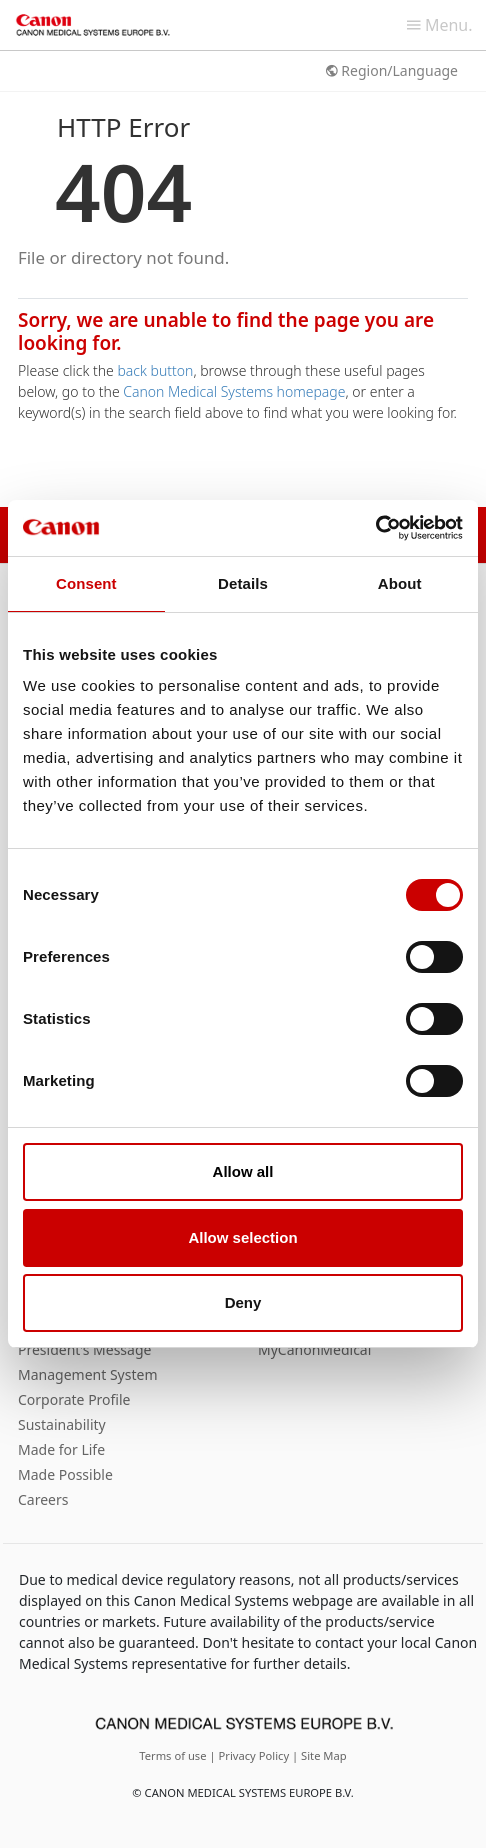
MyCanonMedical (314, 1349)
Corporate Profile (74, 1399)
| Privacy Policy (250, 1755)
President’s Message (84, 1349)
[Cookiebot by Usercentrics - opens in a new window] (375, 528)
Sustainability (62, 1424)
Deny (243, 1302)
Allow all (243, 1171)
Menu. (440, 25)
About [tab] (400, 583)
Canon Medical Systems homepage (234, 391)
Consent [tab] (86, 583)
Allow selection (242, 1237)
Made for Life (61, 1449)
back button (155, 370)
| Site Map (319, 1755)
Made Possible (65, 1474)
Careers (43, 1499)
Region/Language (392, 70)
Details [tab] (243, 583)
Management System (87, 1374)
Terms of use (174, 1755)
